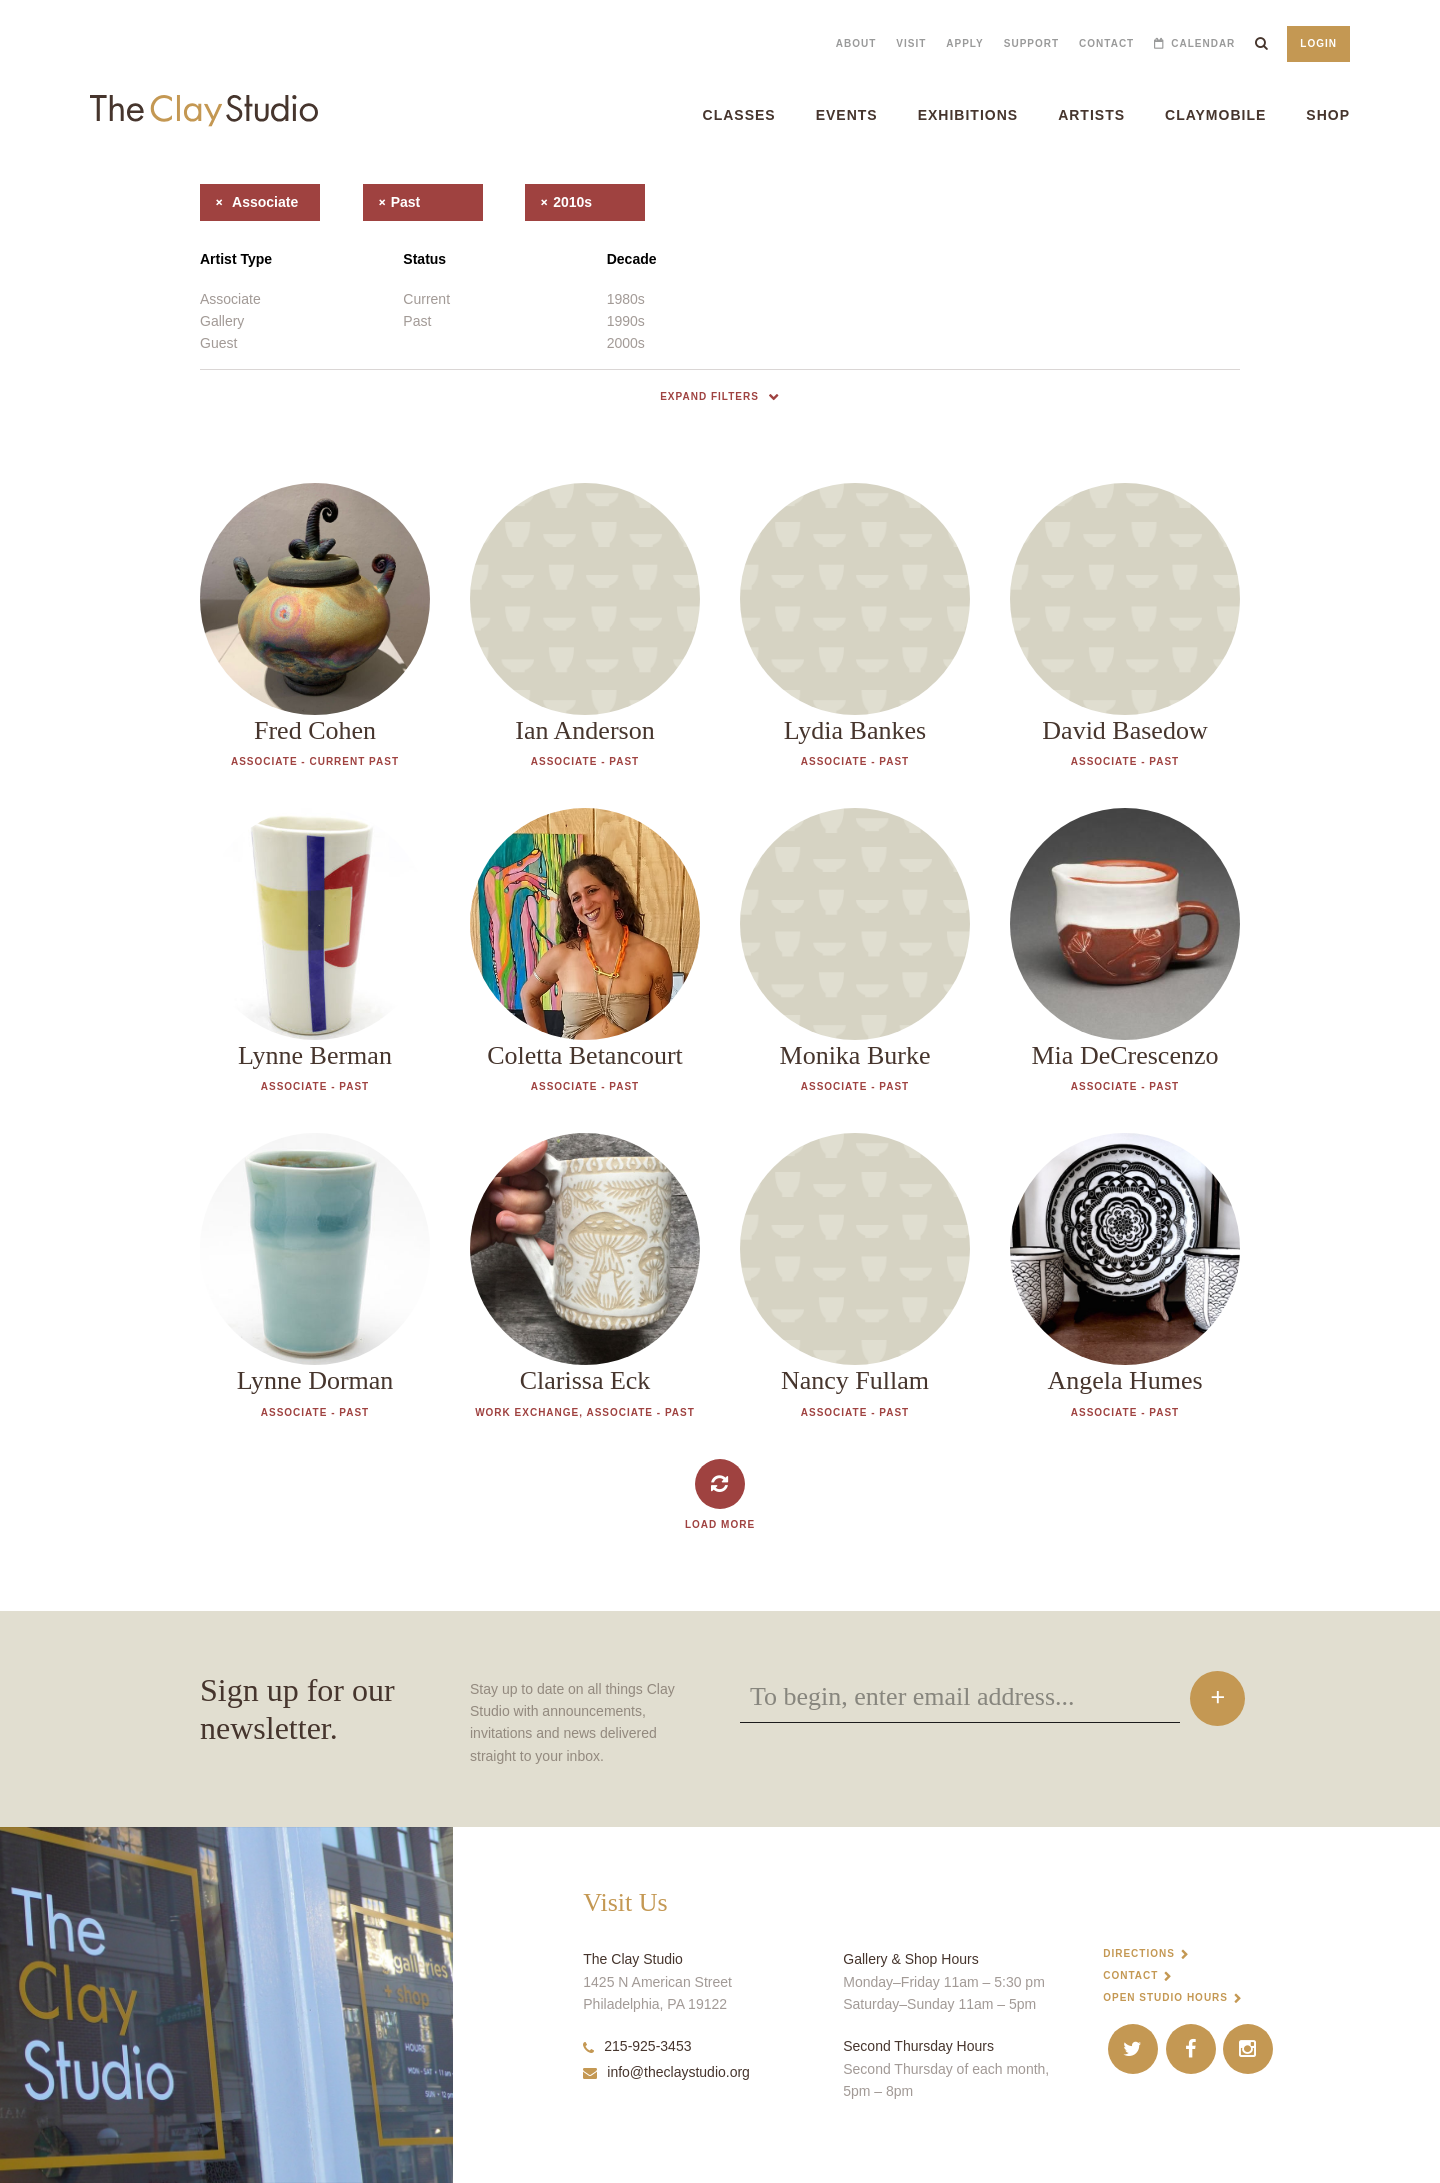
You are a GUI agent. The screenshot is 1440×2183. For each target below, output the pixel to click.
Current (426, 299)
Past (417, 321)
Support (1031, 43)
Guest (218, 343)
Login (1318, 43)
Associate (230, 299)
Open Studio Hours (1165, 1997)
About (856, 43)
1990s (626, 321)
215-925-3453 (637, 2046)
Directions (1139, 1953)
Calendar (1203, 43)
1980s (626, 299)
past (392, 202)
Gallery (222, 321)
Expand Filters (709, 396)
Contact (1106, 43)
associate (249, 202)
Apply (964, 43)
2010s (558, 202)
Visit (911, 43)
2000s (626, 343)
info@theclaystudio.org (666, 2072)
